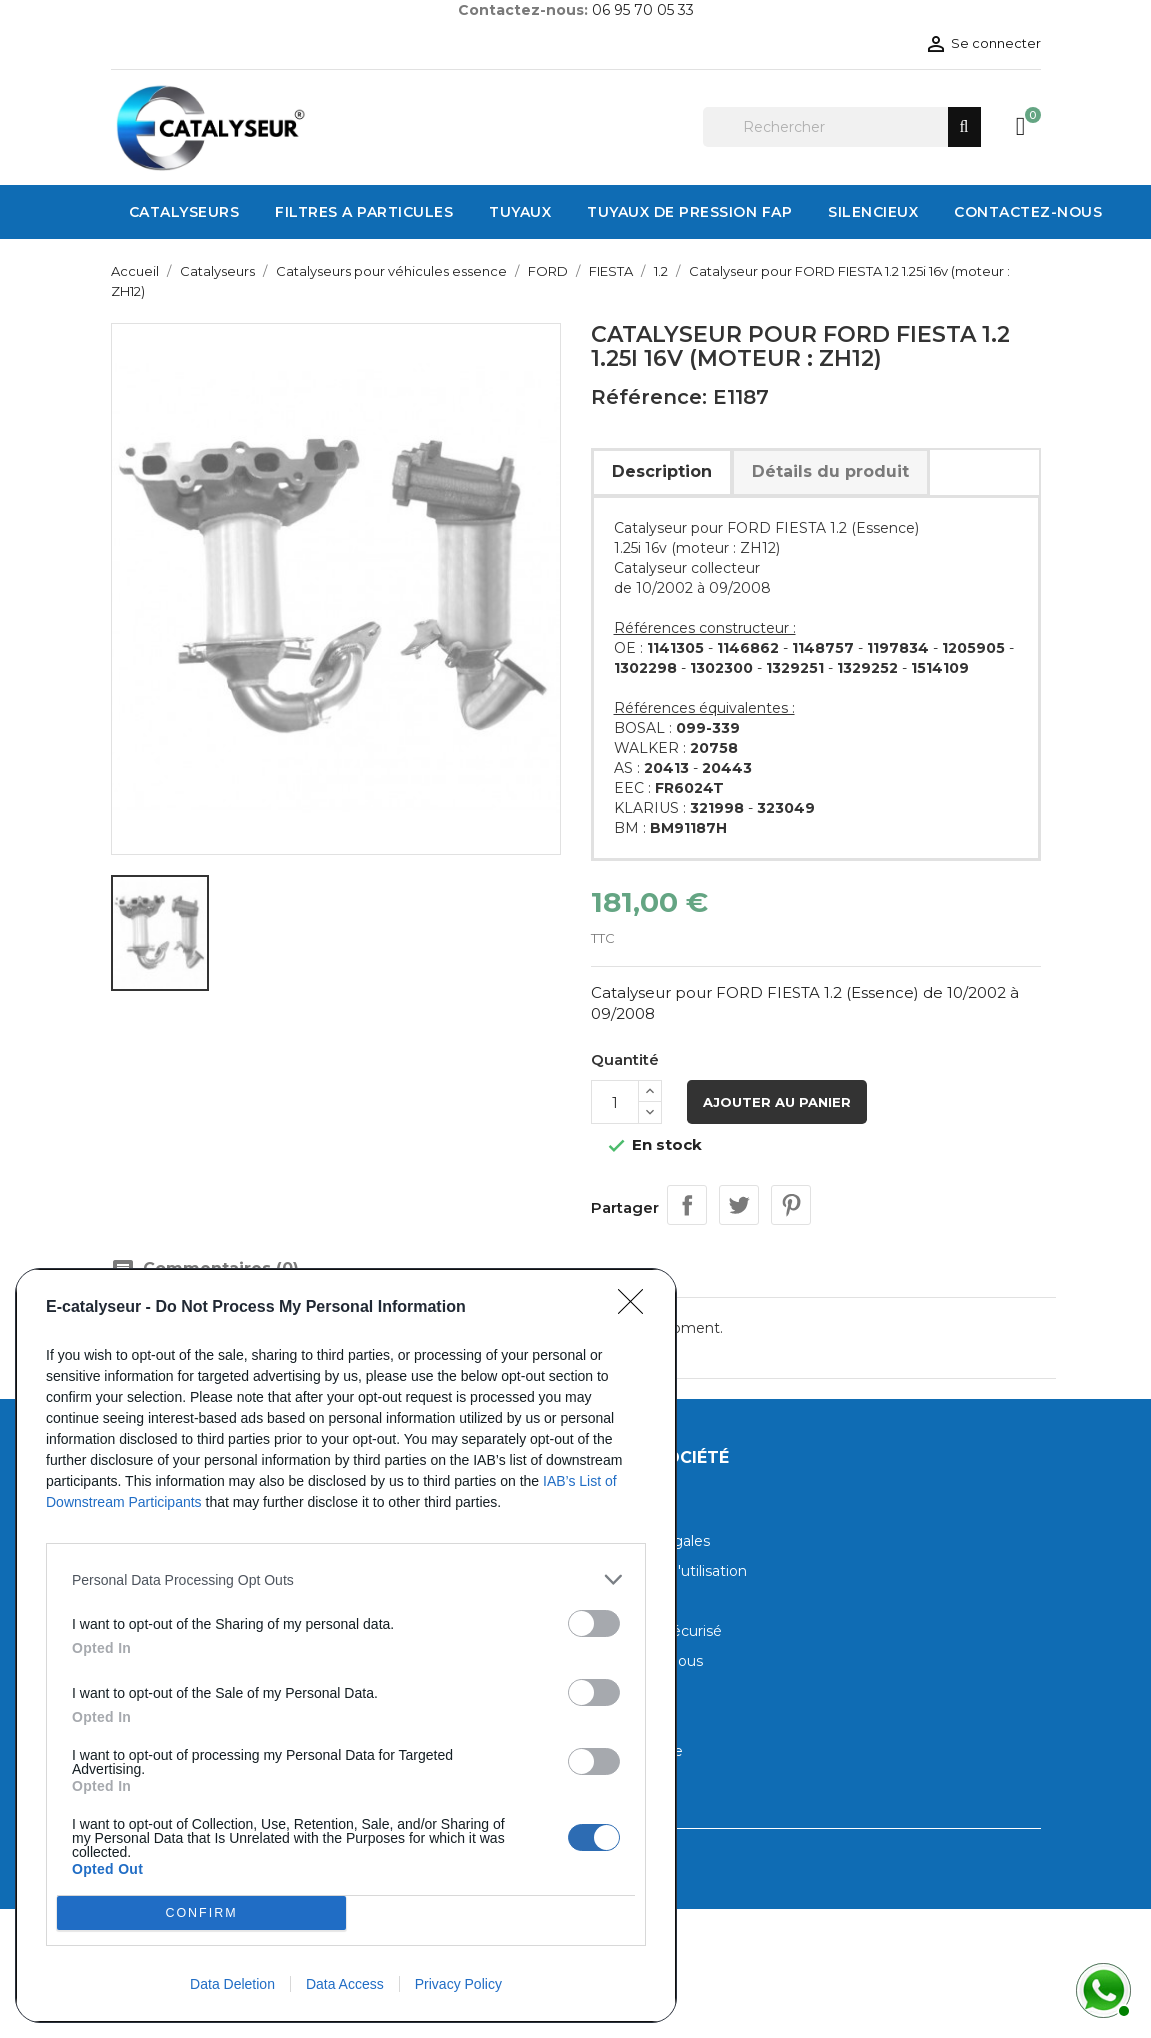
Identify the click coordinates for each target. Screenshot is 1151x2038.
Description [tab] (662, 471)
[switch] (594, 1623)
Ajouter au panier (777, 1102)
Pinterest (791, 1205)
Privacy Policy (458, 1984)
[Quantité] (615, 1102)
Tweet (739, 1205)
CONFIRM (201, 1913)
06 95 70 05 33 (643, 10)
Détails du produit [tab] (830, 471)
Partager (687, 1205)
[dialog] (346, 1645)
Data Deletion (232, 1984)
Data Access (345, 1984)
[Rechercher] (842, 127)
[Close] (637, 1308)
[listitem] (346, 1579)
